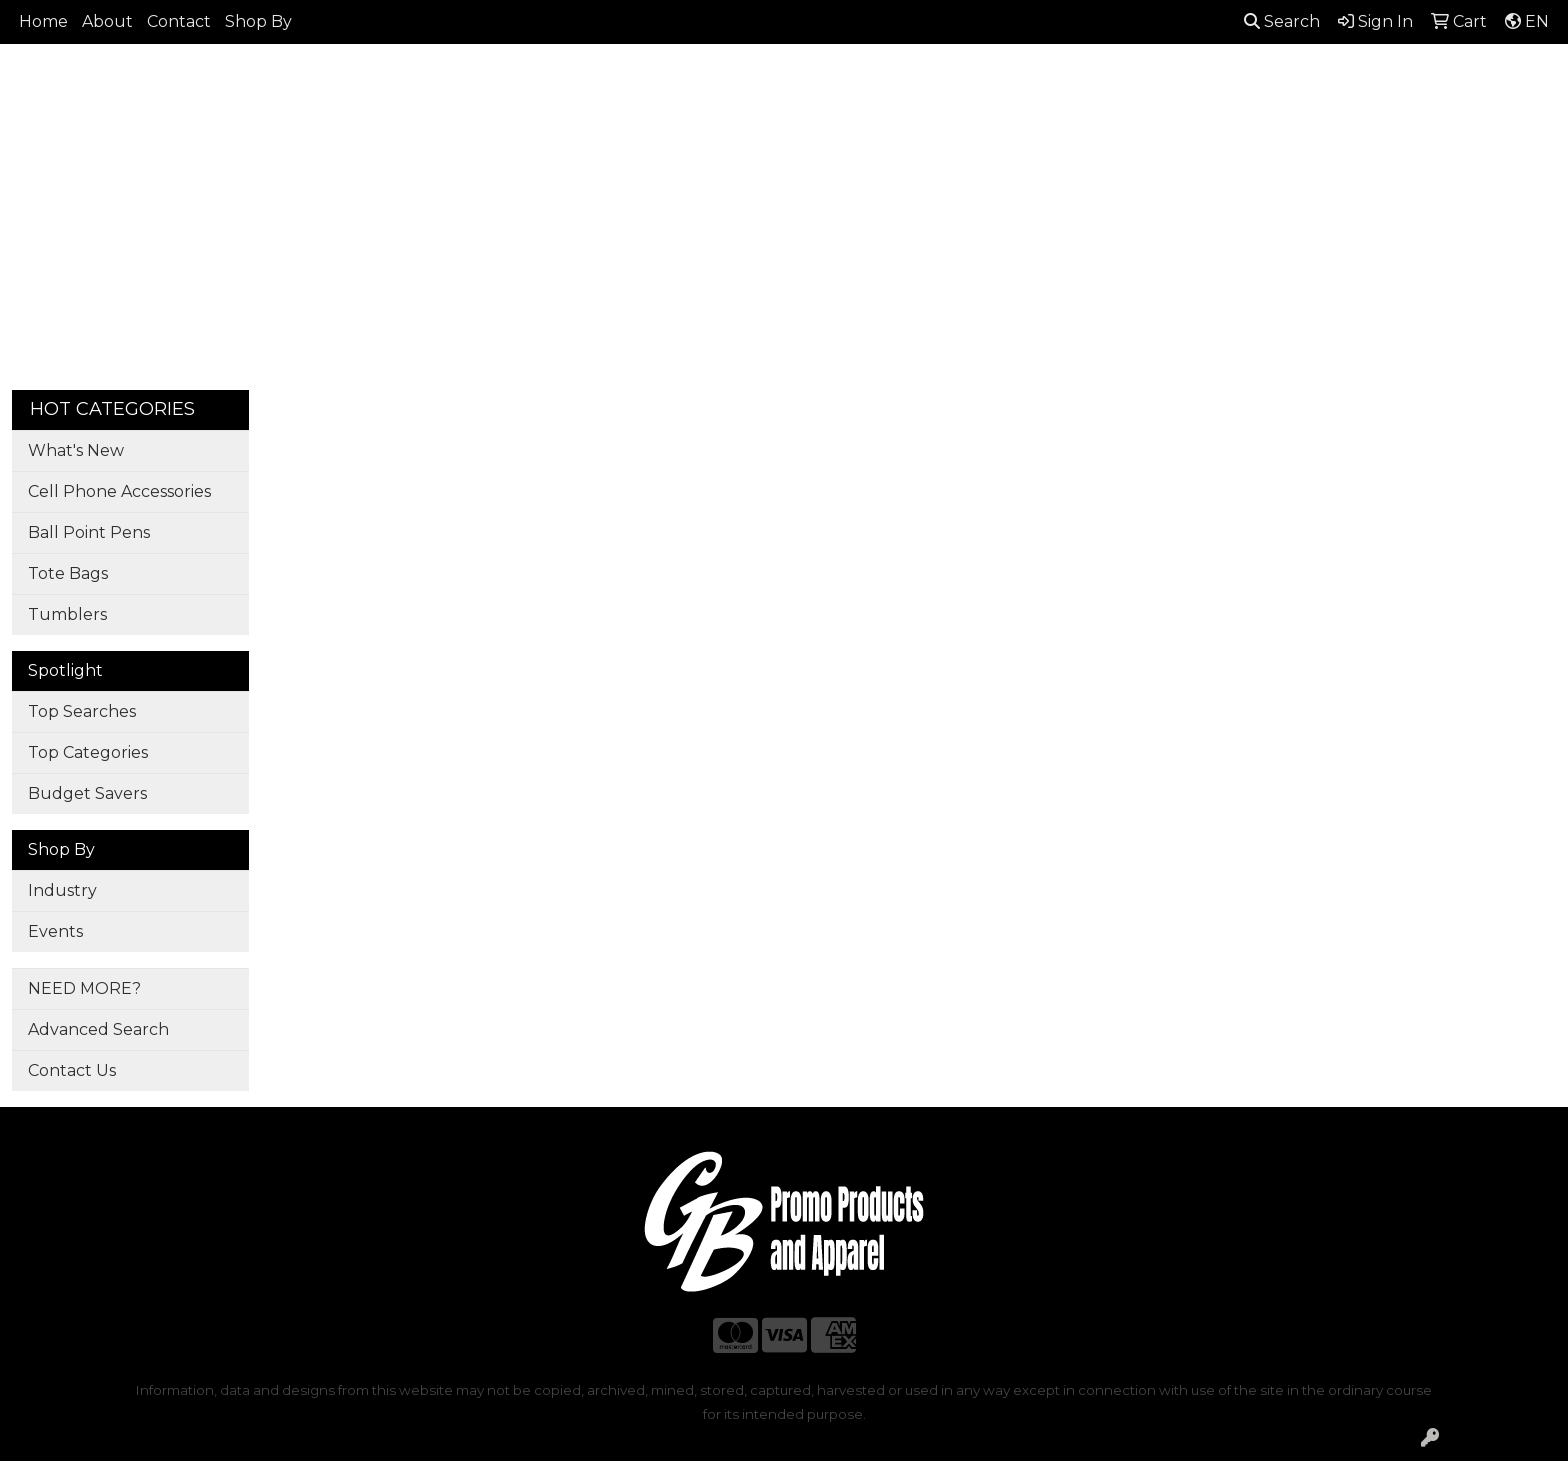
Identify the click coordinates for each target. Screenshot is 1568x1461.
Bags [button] (711, 146)
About (107, 21)
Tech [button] (1253, 146)
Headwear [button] (988, 146)
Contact (179, 21)
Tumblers (67, 614)
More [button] (1419, 146)
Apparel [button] (535, 146)
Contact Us (72, 1070)
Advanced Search (98, 1029)
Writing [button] (1335, 146)
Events (55, 931)
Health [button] (1090, 146)
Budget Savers (87, 793)
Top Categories (88, 752)
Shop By (258, 21)
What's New (76, 450)
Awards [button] (629, 146)
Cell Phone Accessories (119, 491)
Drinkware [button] (806, 146)
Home (43, 21)
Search (1282, 21)
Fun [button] (897, 146)
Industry (62, 890)
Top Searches (82, 711)
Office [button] (1175, 146)
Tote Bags (68, 573)
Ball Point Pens (89, 532)
